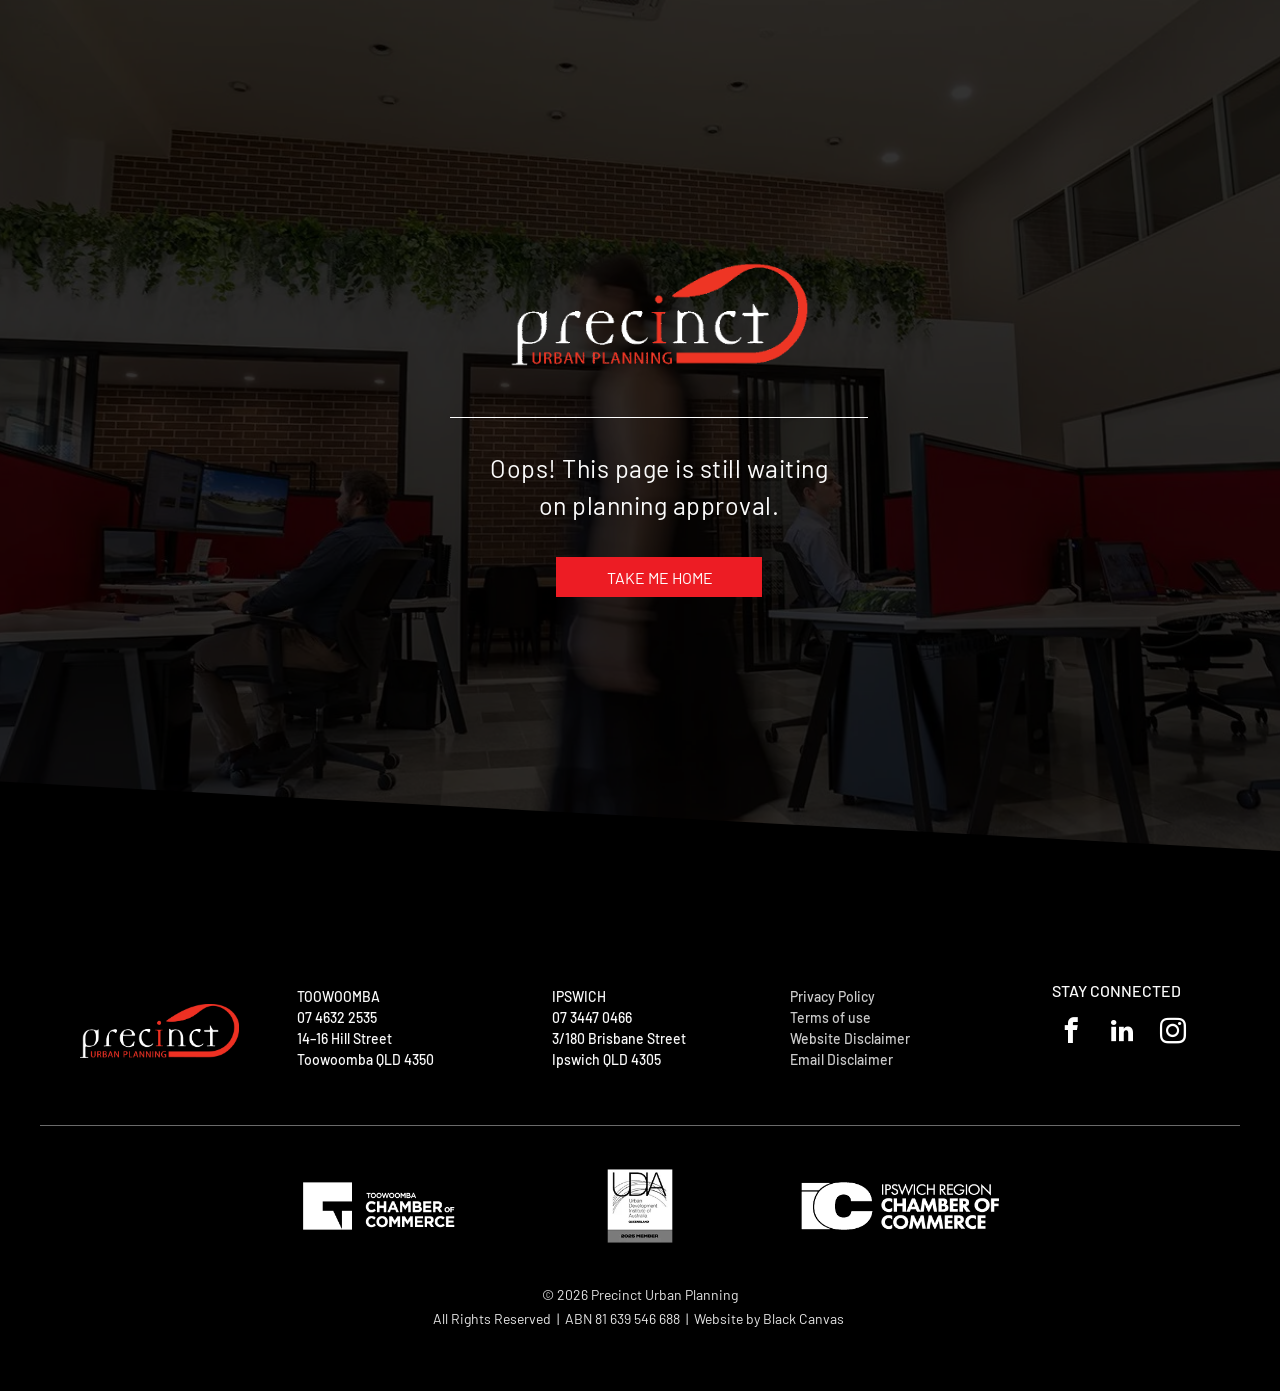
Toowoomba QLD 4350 (365, 1059)
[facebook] (1071, 1034)
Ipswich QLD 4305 (606, 1059)
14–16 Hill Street (344, 1038)
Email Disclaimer (841, 1059)
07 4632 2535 (337, 1017)
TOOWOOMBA (338, 996)
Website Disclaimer (850, 1038)
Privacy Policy (832, 996)
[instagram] (1173, 1034)
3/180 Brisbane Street (619, 1038)
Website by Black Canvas (769, 1318)
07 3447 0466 (592, 1017)
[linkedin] (1122, 1034)
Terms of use (830, 1017)
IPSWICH (579, 996)
